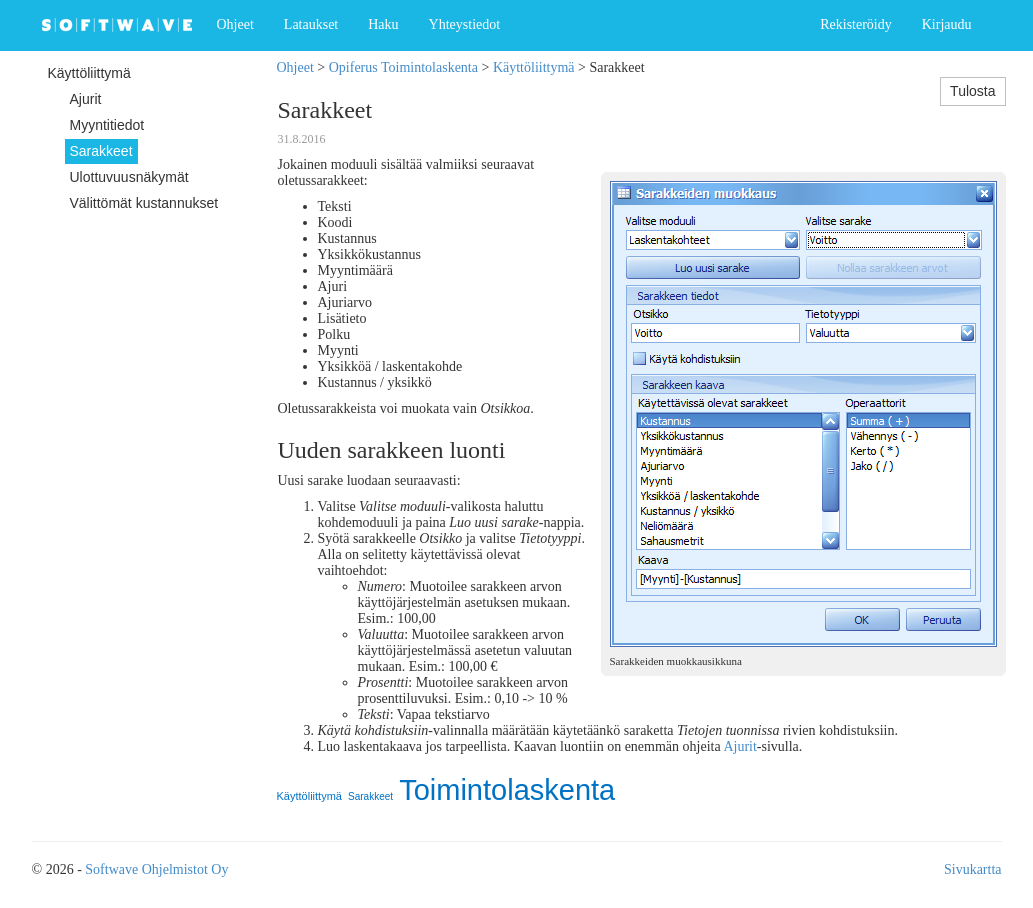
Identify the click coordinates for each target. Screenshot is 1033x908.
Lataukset (311, 24)
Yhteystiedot (465, 24)
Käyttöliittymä (534, 67)
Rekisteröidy (856, 24)
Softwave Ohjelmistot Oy (156, 869)
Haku (383, 24)
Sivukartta (973, 869)
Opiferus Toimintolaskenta (403, 67)
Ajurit (739, 746)
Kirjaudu (947, 24)
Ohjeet (235, 24)
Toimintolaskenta (507, 790)
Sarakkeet (370, 796)
